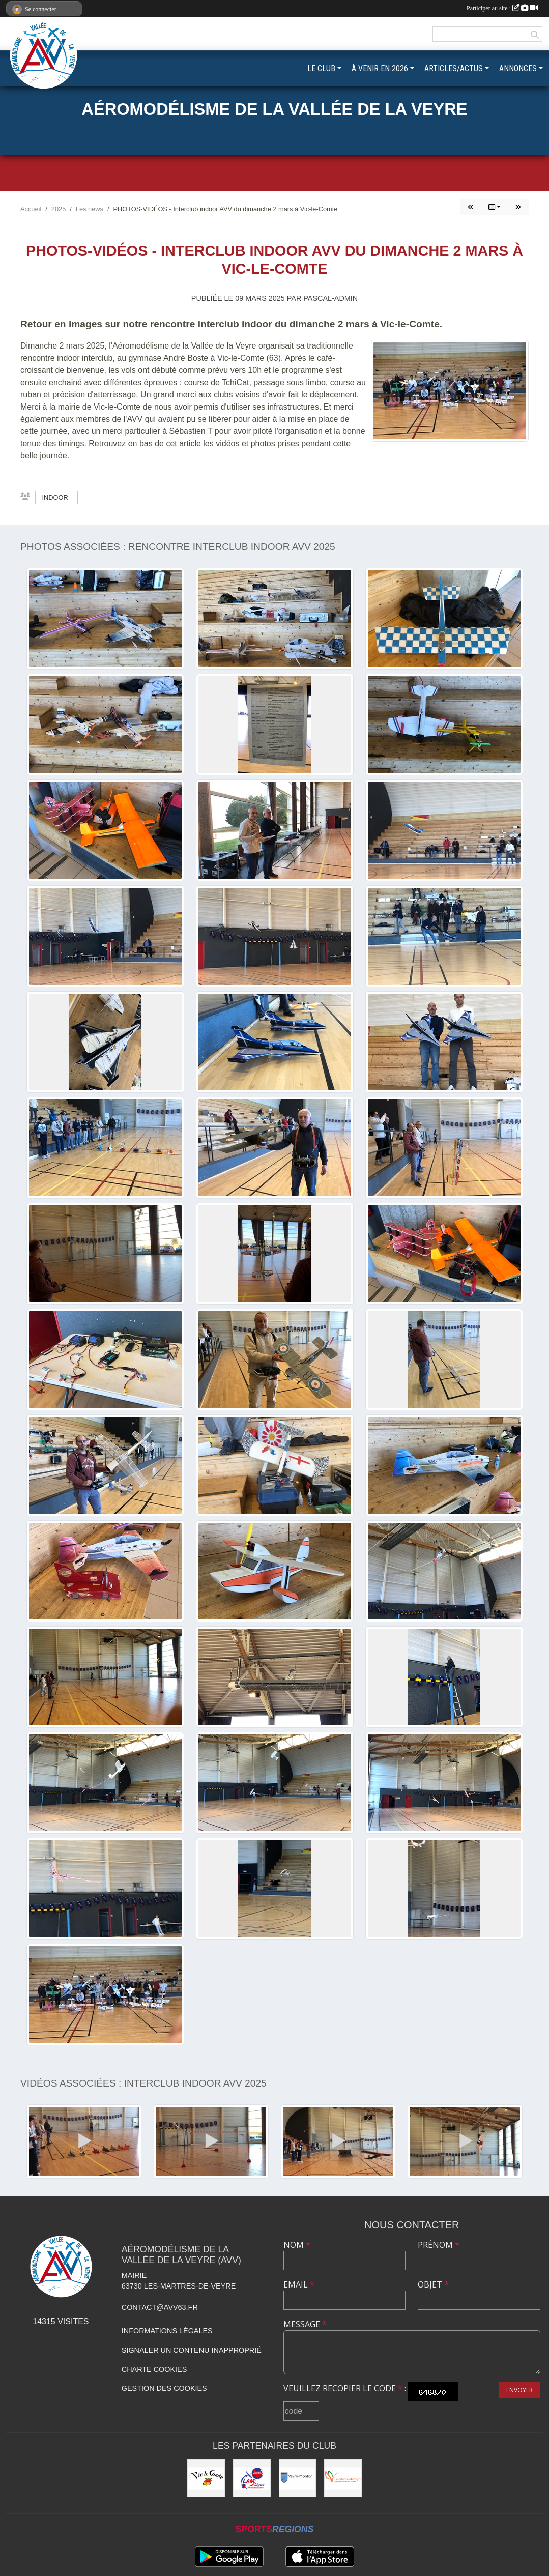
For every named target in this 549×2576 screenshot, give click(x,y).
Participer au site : (502, 8)
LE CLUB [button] (321, 68)
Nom (296, 2244)
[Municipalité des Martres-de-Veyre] (343, 2478)
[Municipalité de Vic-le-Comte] (206, 2478)
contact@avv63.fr (160, 2307)
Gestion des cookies (164, 2388)
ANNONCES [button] (518, 68)
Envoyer (519, 2390)
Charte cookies (154, 2369)
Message (305, 2324)
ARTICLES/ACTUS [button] (453, 68)
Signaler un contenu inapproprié (192, 2350)
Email (298, 2284)
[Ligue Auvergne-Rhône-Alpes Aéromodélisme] (252, 2478)
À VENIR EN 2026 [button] (380, 68)
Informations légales (167, 2331)
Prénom (438, 2244)
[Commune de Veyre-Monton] (297, 2478)
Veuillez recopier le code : (344, 2388)
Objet (433, 2284)
